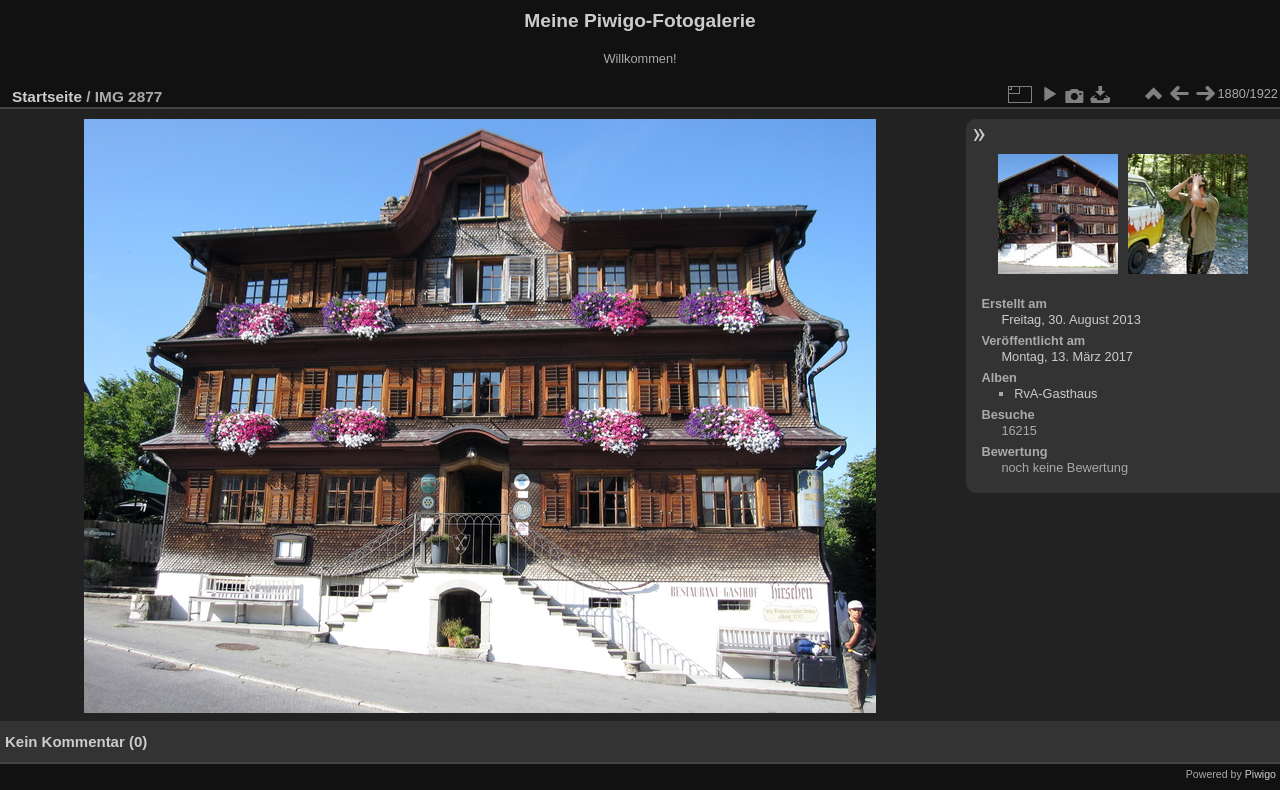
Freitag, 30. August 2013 (1070, 319)
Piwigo (1260, 774)
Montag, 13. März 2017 (1067, 356)
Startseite (47, 96)
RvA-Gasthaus (1055, 393)
